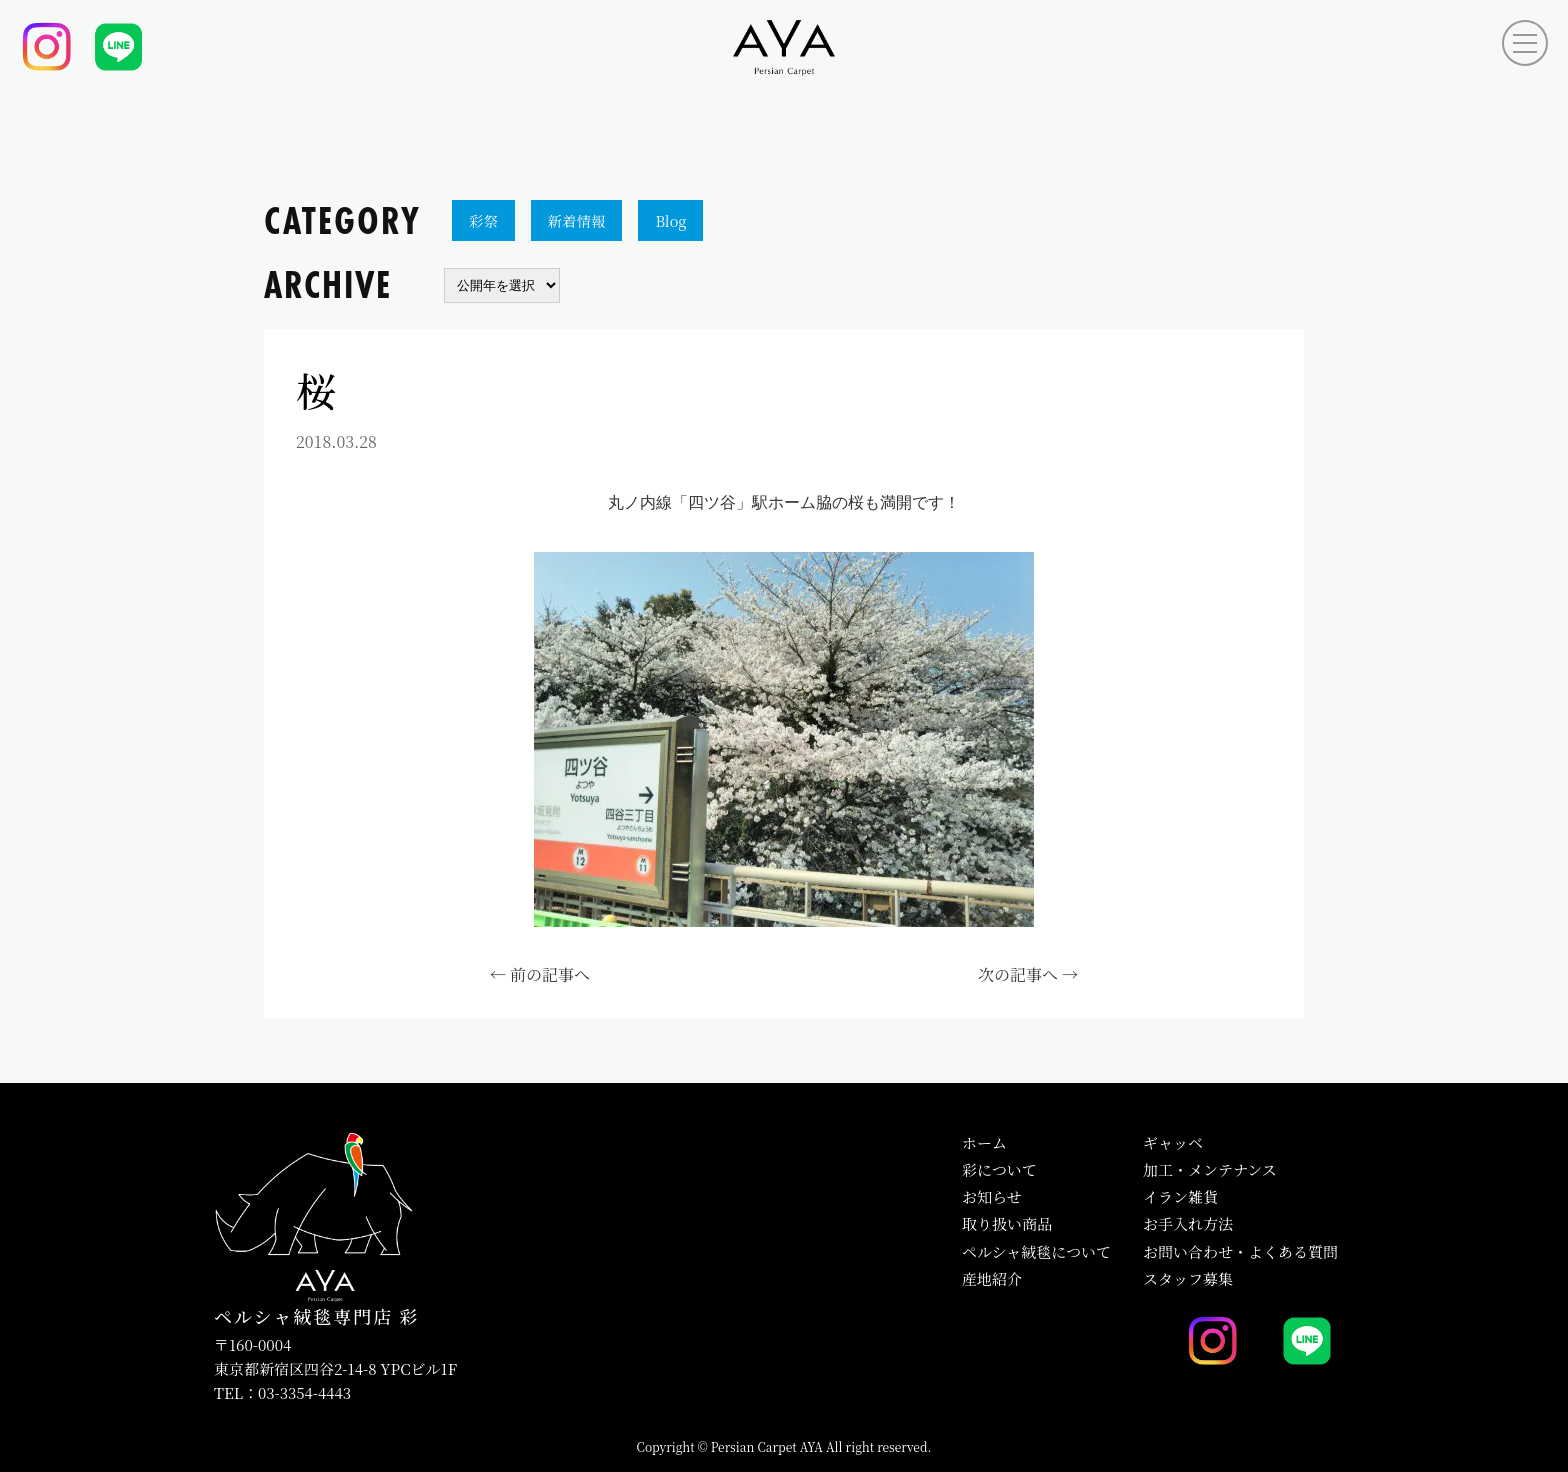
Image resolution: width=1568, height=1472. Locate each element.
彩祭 (483, 220)
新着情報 (577, 220)
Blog (670, 220)
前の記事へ (550, 974)
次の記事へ (1018, 974)
